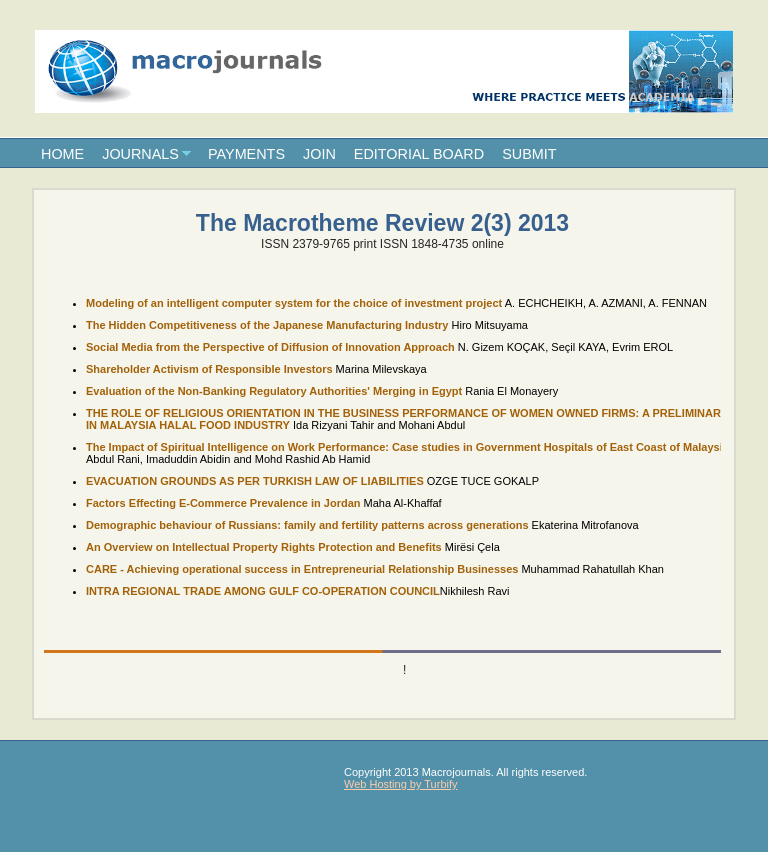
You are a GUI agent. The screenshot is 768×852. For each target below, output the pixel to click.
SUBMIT (529, 154)
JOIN (319, 154)
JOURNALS (140, 154)
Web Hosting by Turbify (401, 784)
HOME (62, 154)
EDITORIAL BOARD (419, 154)
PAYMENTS (246, 154)
